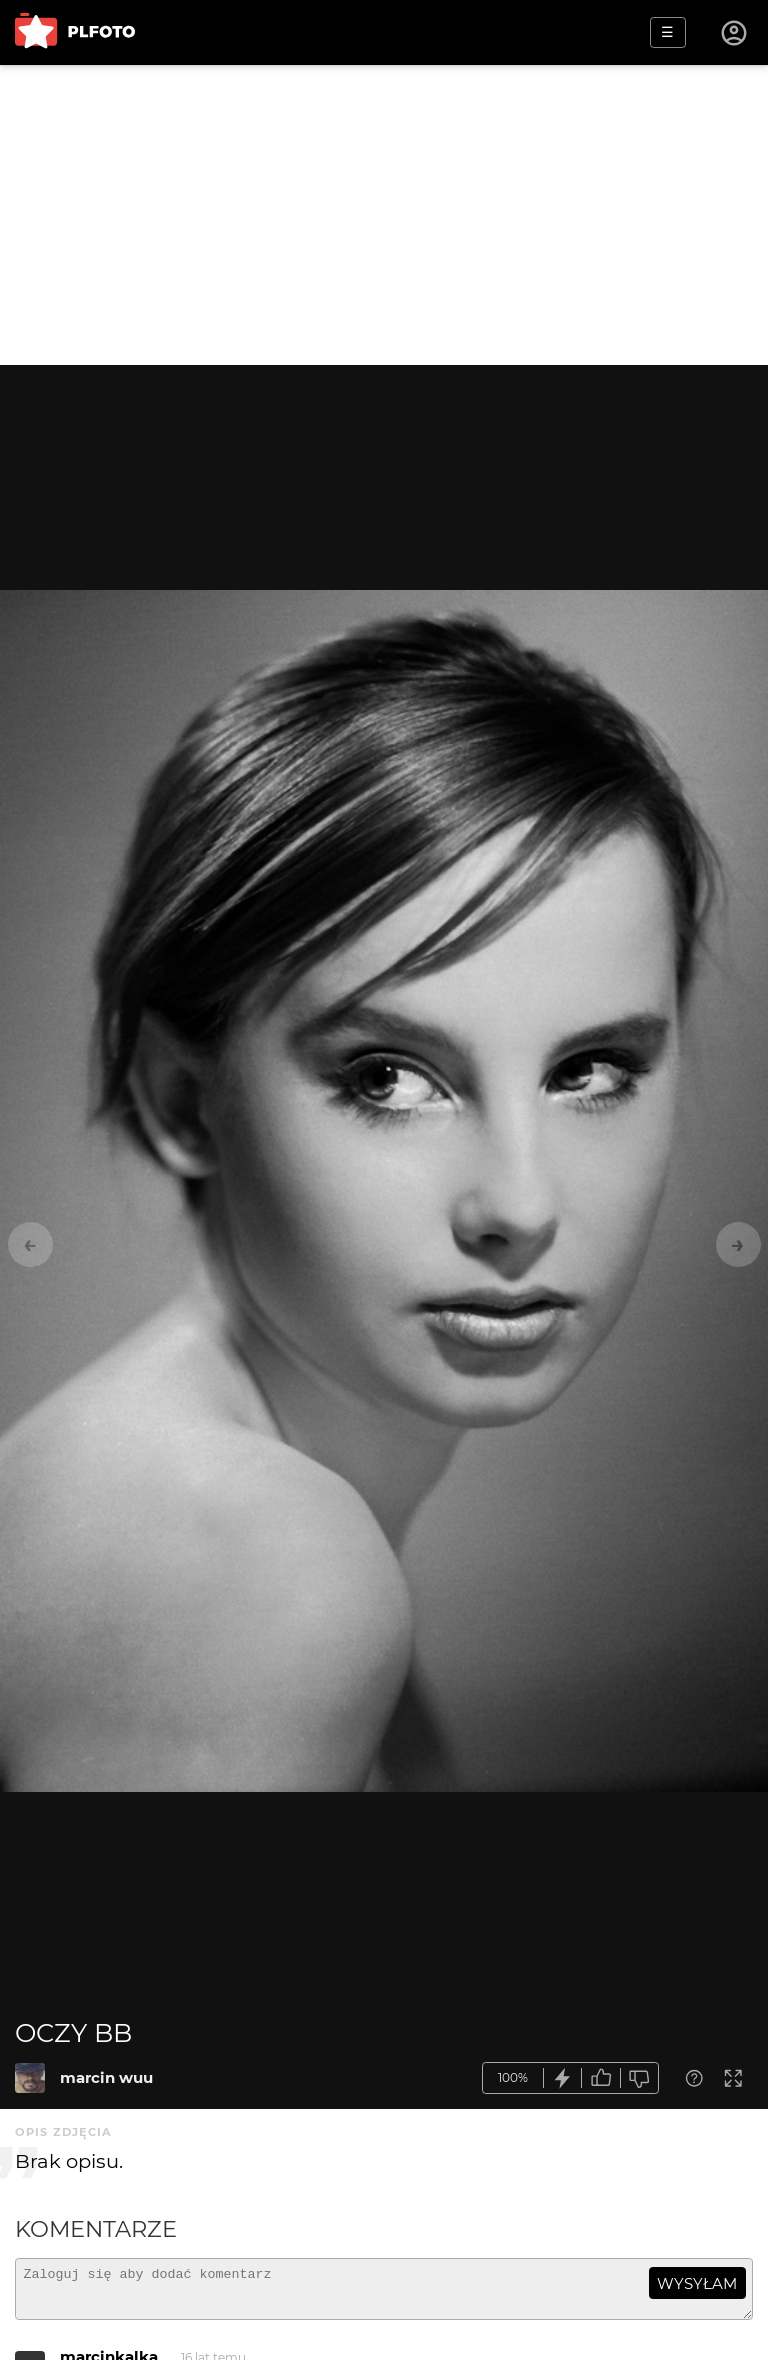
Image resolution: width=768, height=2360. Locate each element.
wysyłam (697, 2283)
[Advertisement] (384, 215)
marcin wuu (106, 2077)
